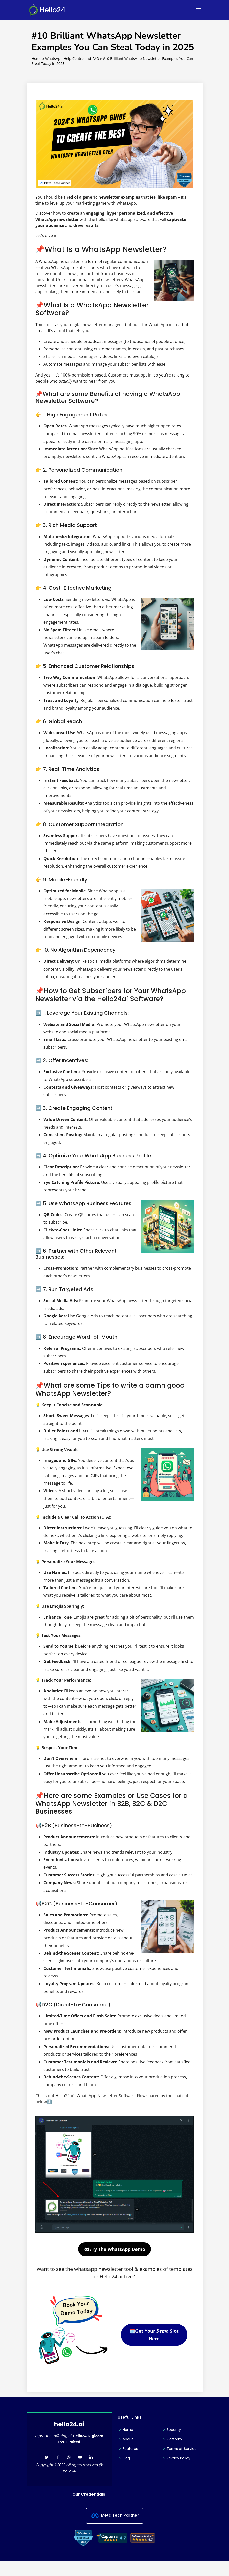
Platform (174, 2439)
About (128, 2439)
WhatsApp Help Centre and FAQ (72, 58)
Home (36, 58)
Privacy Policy (178, 2458)
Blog (126, 2458)
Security (174, 2429)
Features (130, 2448)
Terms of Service (182, 2448)
